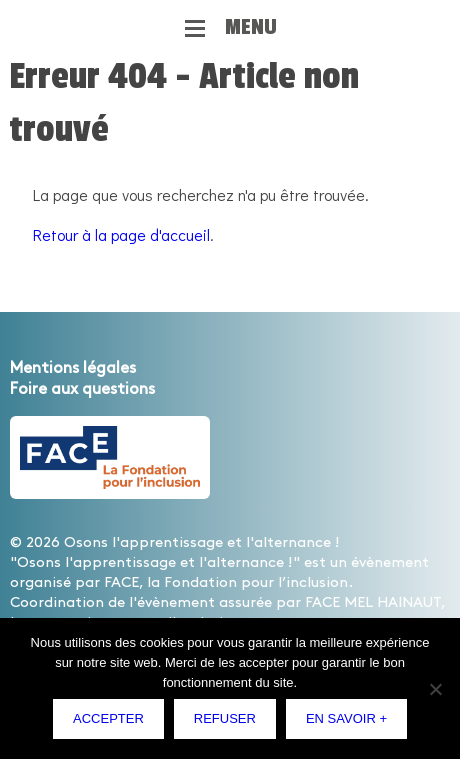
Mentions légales (73, 368)
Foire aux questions (82, 389)
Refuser (225, 718)
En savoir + (346, 718)
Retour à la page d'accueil (121, 234)
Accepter (108, 718)
